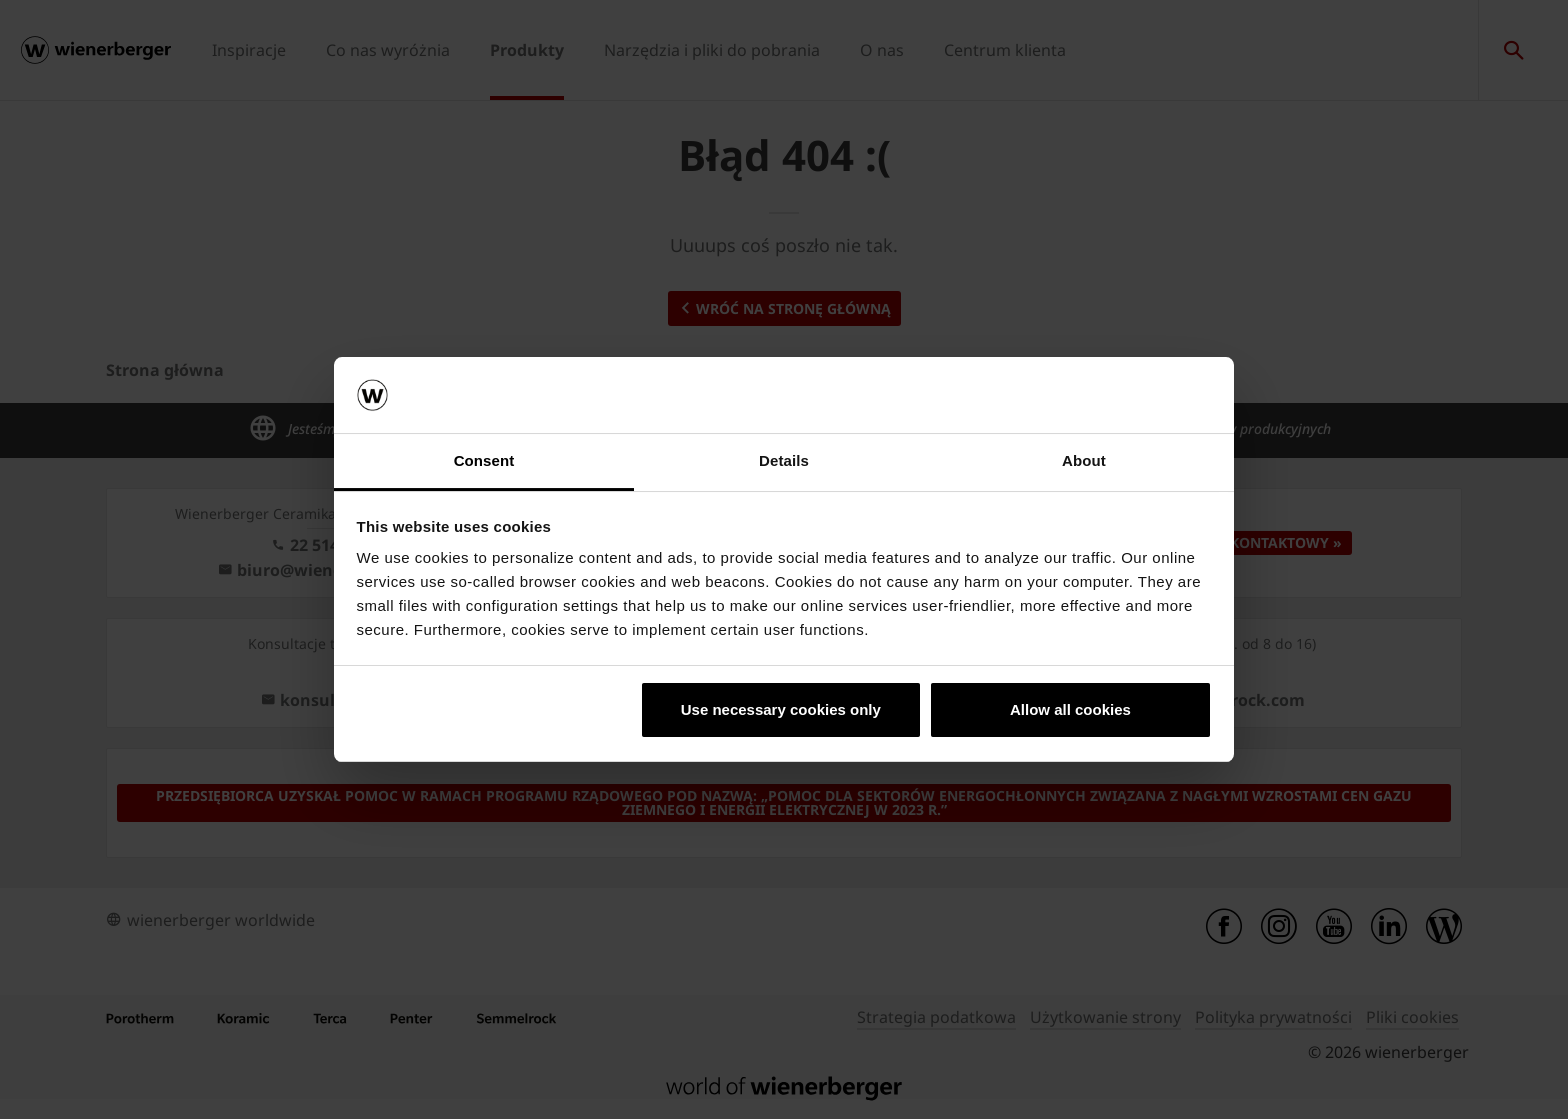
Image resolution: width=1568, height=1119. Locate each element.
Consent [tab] (484, 460)
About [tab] (1084, 460)
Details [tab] (784, 460)
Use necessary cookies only (781, 709)
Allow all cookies (1070, 709)
